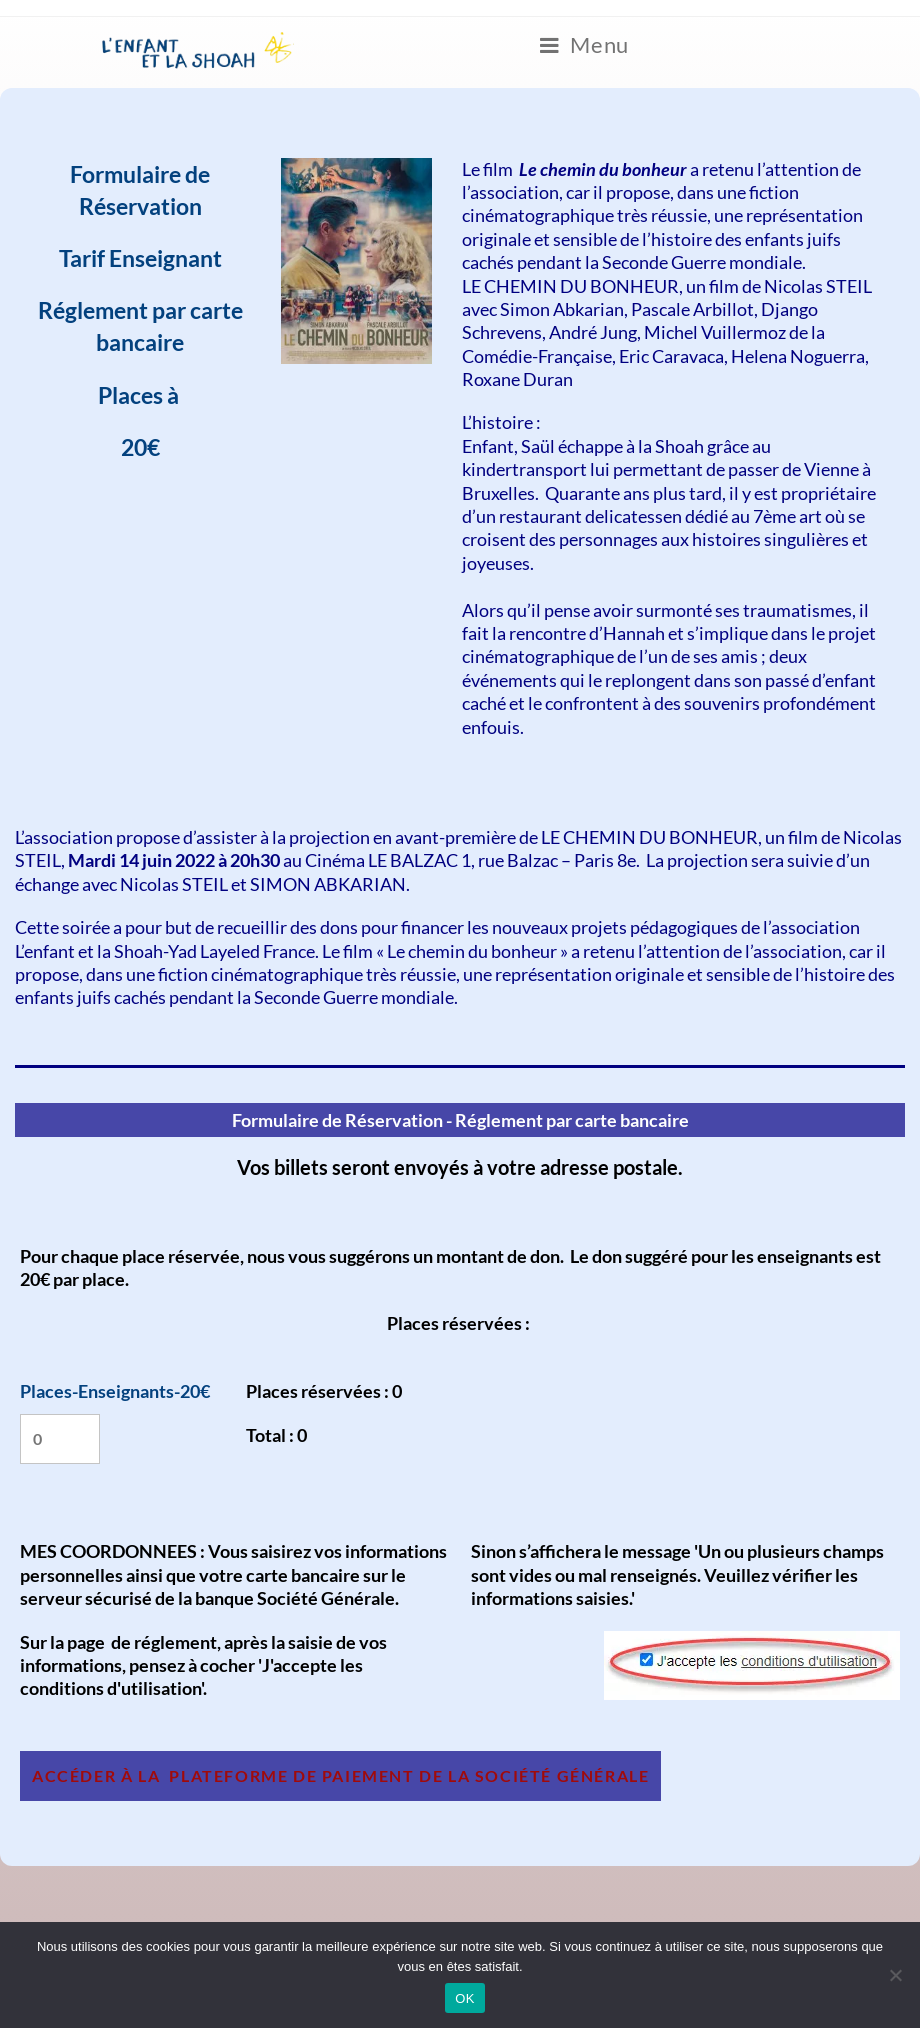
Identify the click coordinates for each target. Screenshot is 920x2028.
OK (464, 1998)
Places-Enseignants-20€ (115, 1391)
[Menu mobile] (584, 45)
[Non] (895, 1975)
